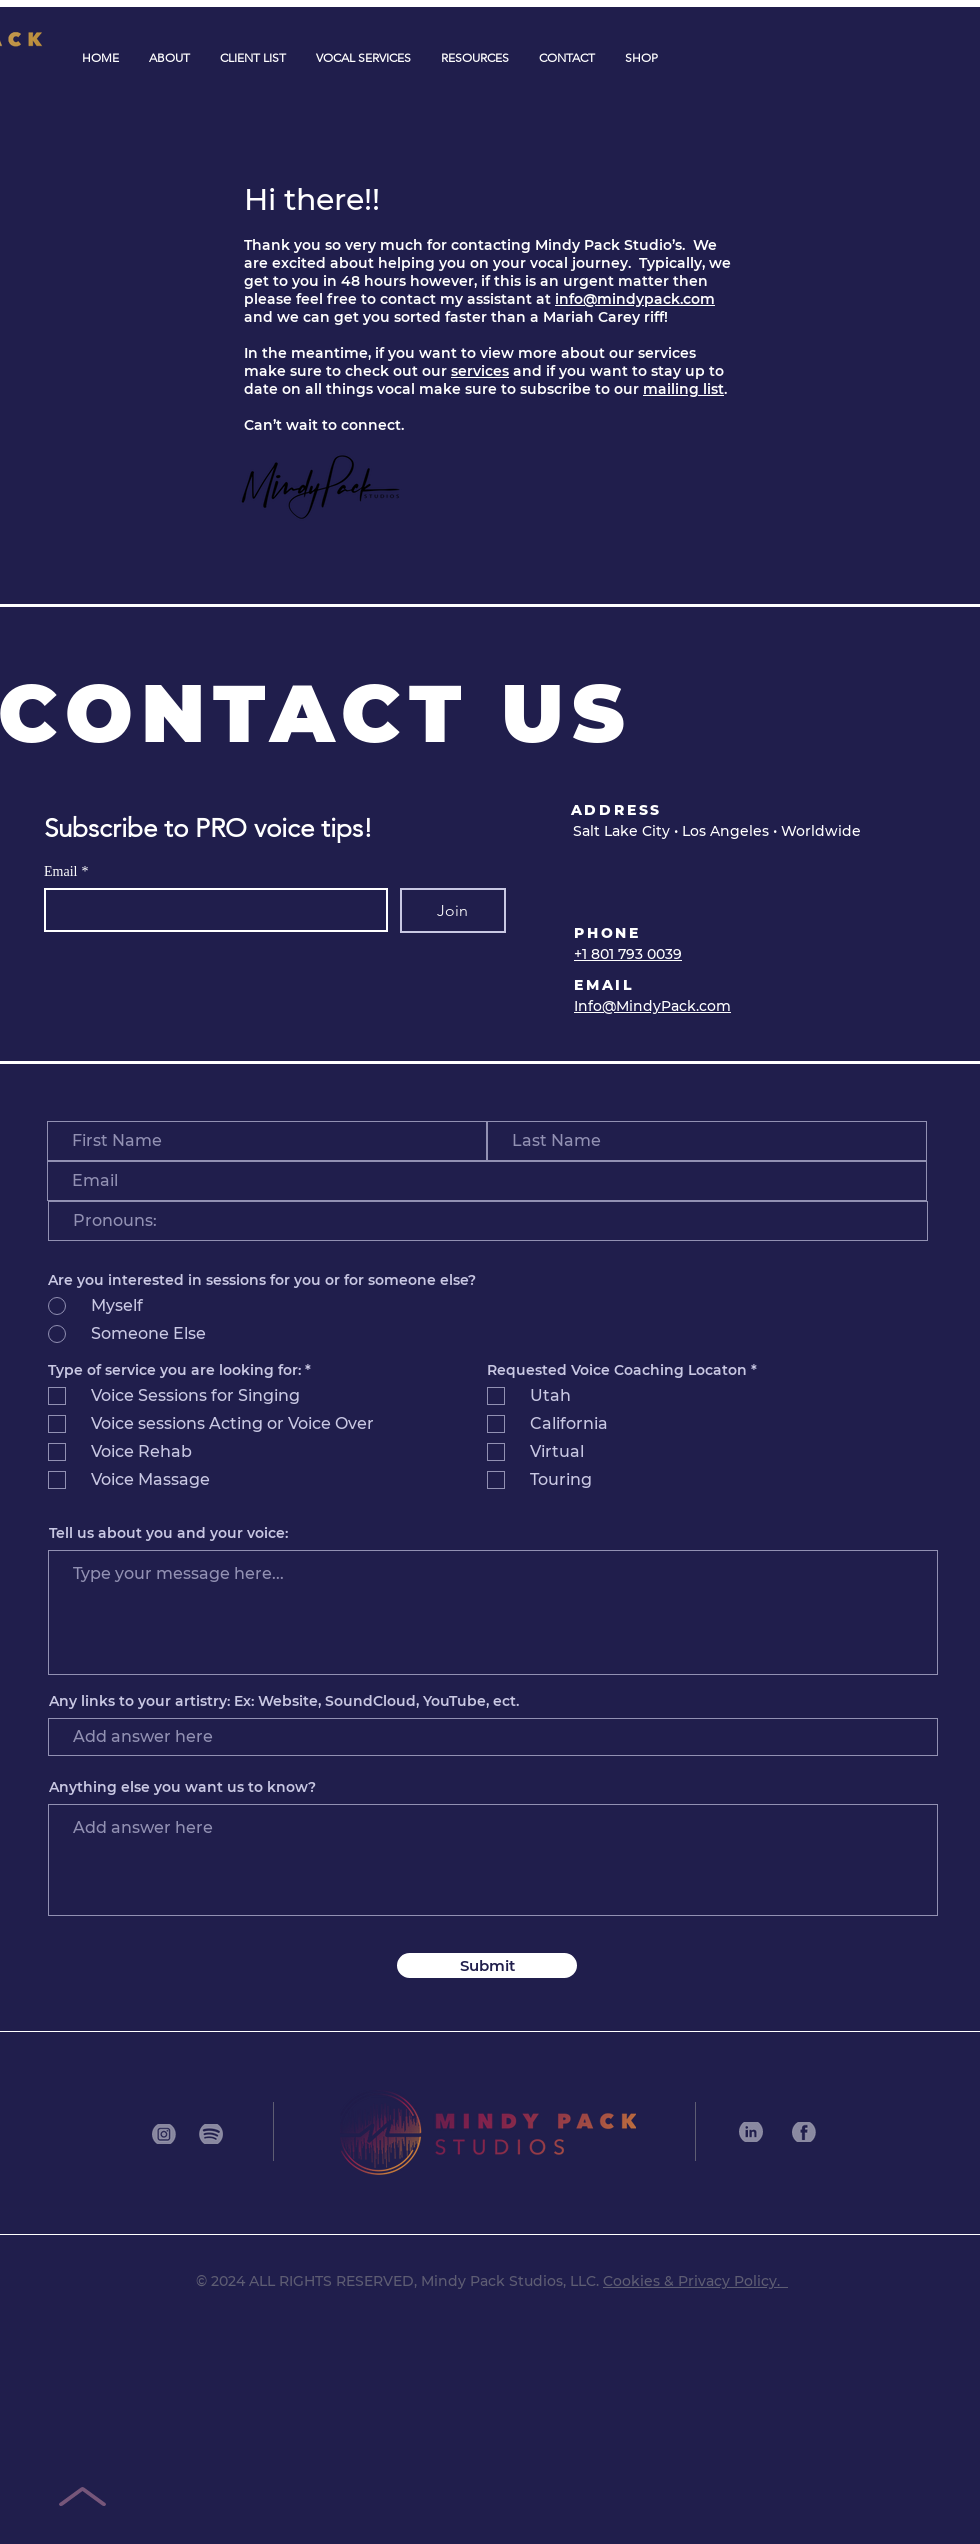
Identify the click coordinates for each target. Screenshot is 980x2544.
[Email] (210, 910)
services (480, 371)
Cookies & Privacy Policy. (695, 2281)
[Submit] (487, 1965)
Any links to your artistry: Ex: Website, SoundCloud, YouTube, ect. (284, 1701)
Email (66, 871)
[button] (363, 58)
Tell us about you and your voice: (168, 1533)
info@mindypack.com (635, 299)
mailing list (683, 389)
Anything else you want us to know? (182, 1787)
